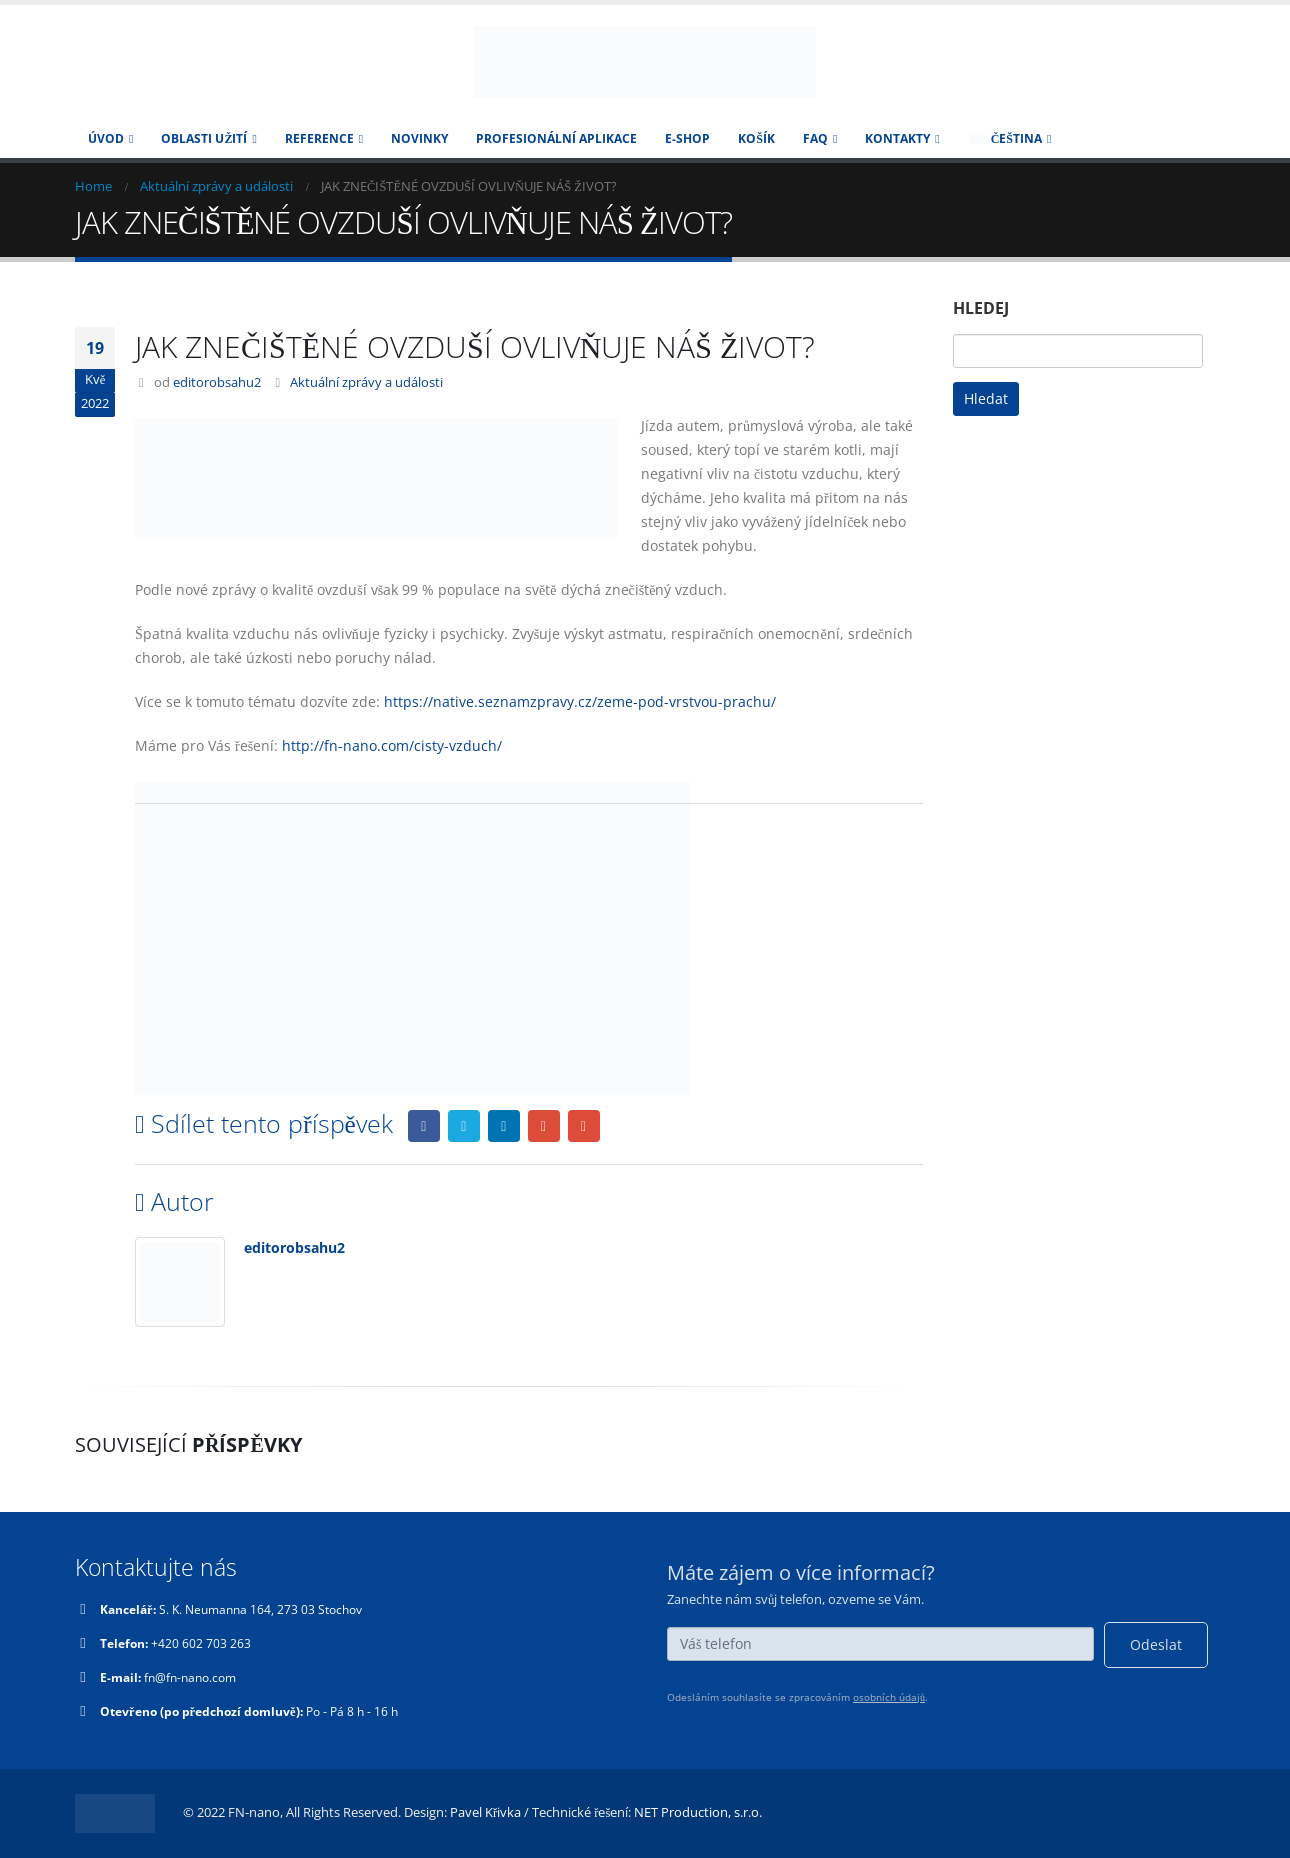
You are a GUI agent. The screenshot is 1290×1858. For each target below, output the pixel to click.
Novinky (419, 138)
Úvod (106, 138)
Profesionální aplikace (556, 138)
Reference (319, 138)
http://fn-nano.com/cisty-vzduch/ (392, 745)
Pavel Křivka (485, 1812)
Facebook (424, 1126)
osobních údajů (889, 1697)
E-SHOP (687, 138)
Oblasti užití (204, 138)
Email (584, 1126)
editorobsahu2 (217, 382)
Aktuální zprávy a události (366, 382)
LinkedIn (504, 1126)
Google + (544, 1126)
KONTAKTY (897, 138)
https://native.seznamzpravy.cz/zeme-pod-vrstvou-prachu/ (580, 701)
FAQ (815, 138)
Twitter (464, 1126)
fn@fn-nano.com (197, 1677)
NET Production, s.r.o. (698, 1812)
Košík (756, 138)
